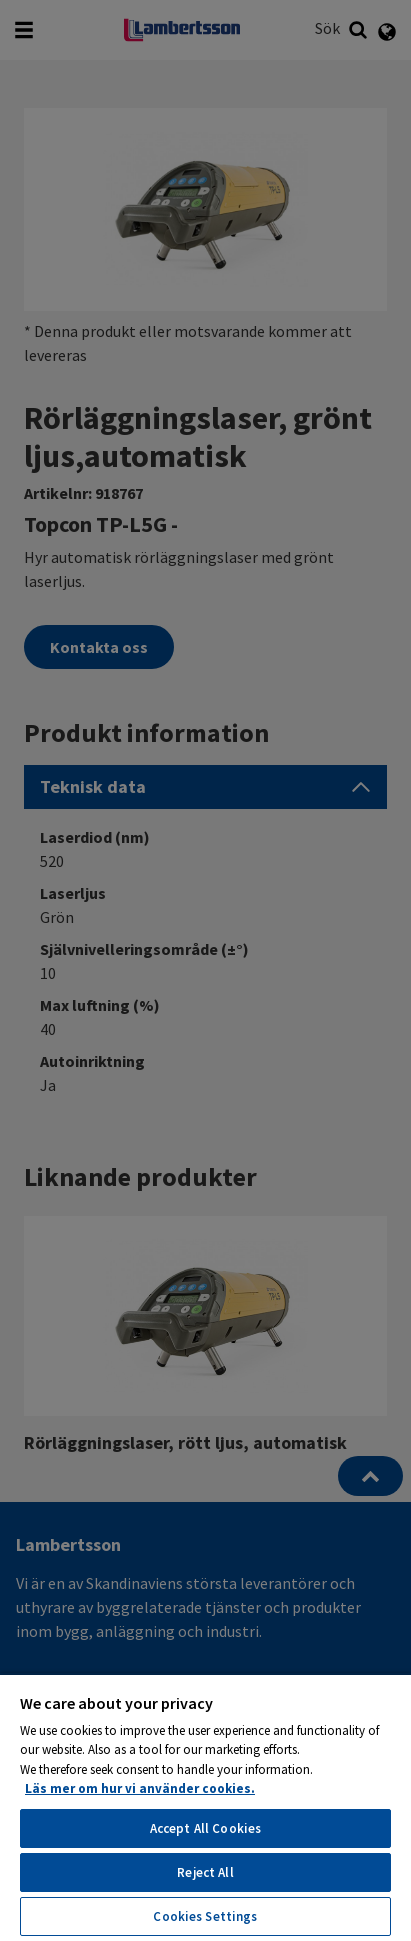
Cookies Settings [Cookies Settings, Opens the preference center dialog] (205, 1916)
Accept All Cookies (205, 1828)
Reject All (205, 1872)
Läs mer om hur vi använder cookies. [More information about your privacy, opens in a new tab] (140, 1788)
